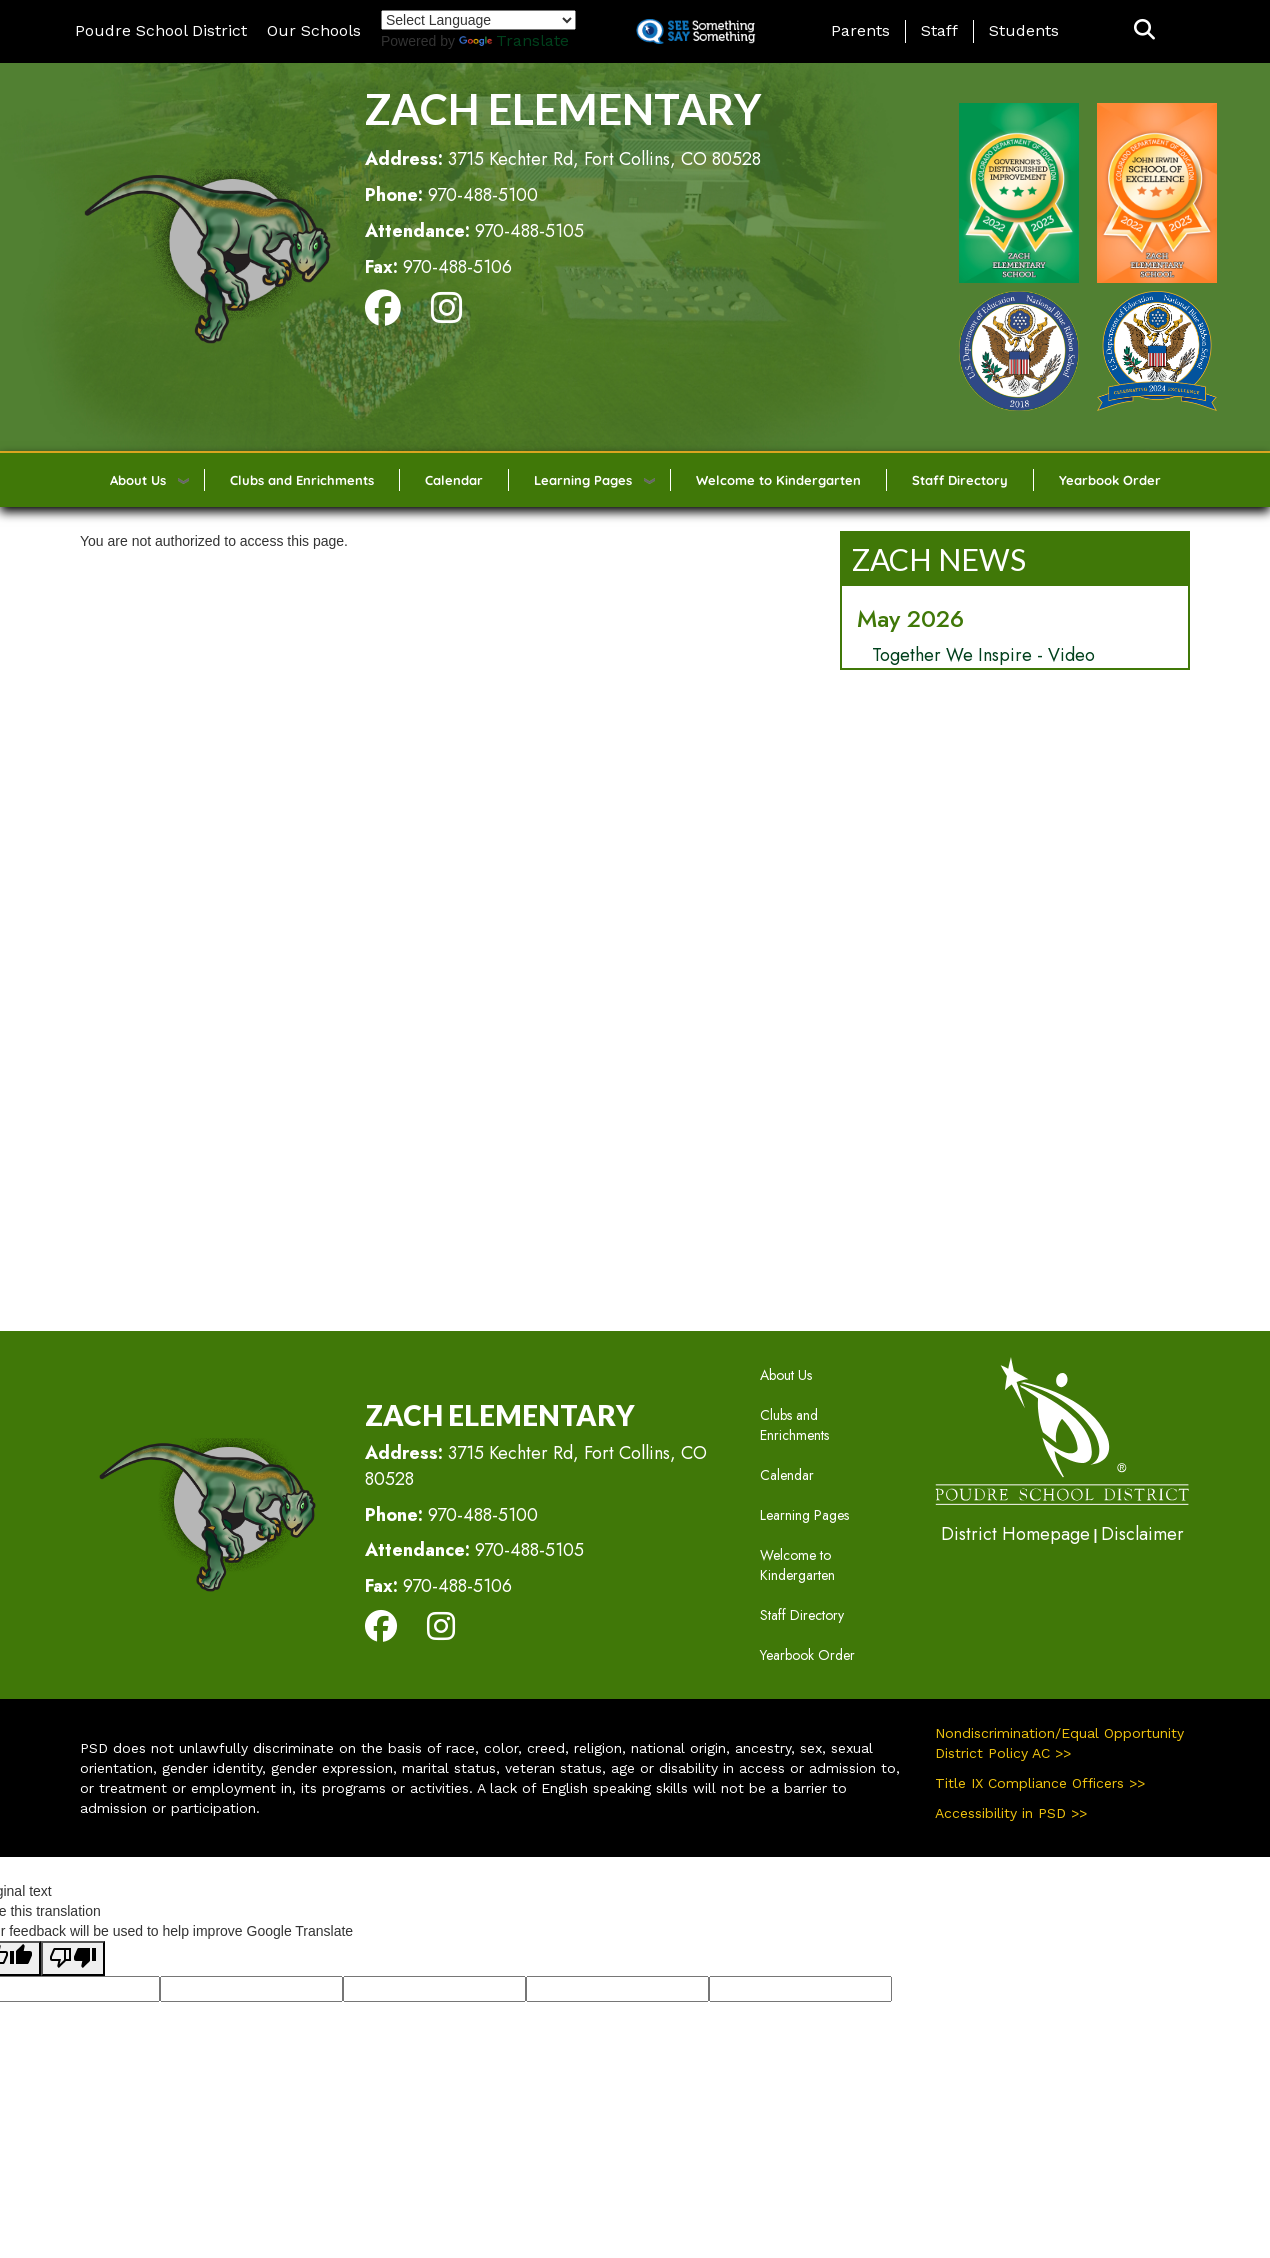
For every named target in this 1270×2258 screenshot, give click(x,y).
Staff (939, 30)
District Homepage (1015, 1534)
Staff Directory (960, 480)
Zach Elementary (563, 108)
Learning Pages (583, 480)
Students (1024, 30)
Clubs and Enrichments (302, 480)
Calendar (454, 480)
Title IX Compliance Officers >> (1040, 1783)
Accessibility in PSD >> (1011, 1813)
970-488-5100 (483, 195)
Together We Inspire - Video (983, 655)
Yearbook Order (1110, 480)
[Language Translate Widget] (478, 20)
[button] (1144, 30)
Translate (514, 40)
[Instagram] (447, 315)
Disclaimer (1142, 1534)
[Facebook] (383, 315)
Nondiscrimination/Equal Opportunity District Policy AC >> (1059, 1743)
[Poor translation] (73, 1958)
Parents (860, 30)
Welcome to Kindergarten (778, 480)
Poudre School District (161, 30)
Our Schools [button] (314, 30)
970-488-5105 (529, 231)
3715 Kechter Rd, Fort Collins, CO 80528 (604, 159)
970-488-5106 (457, 267)
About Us (138, 480)
